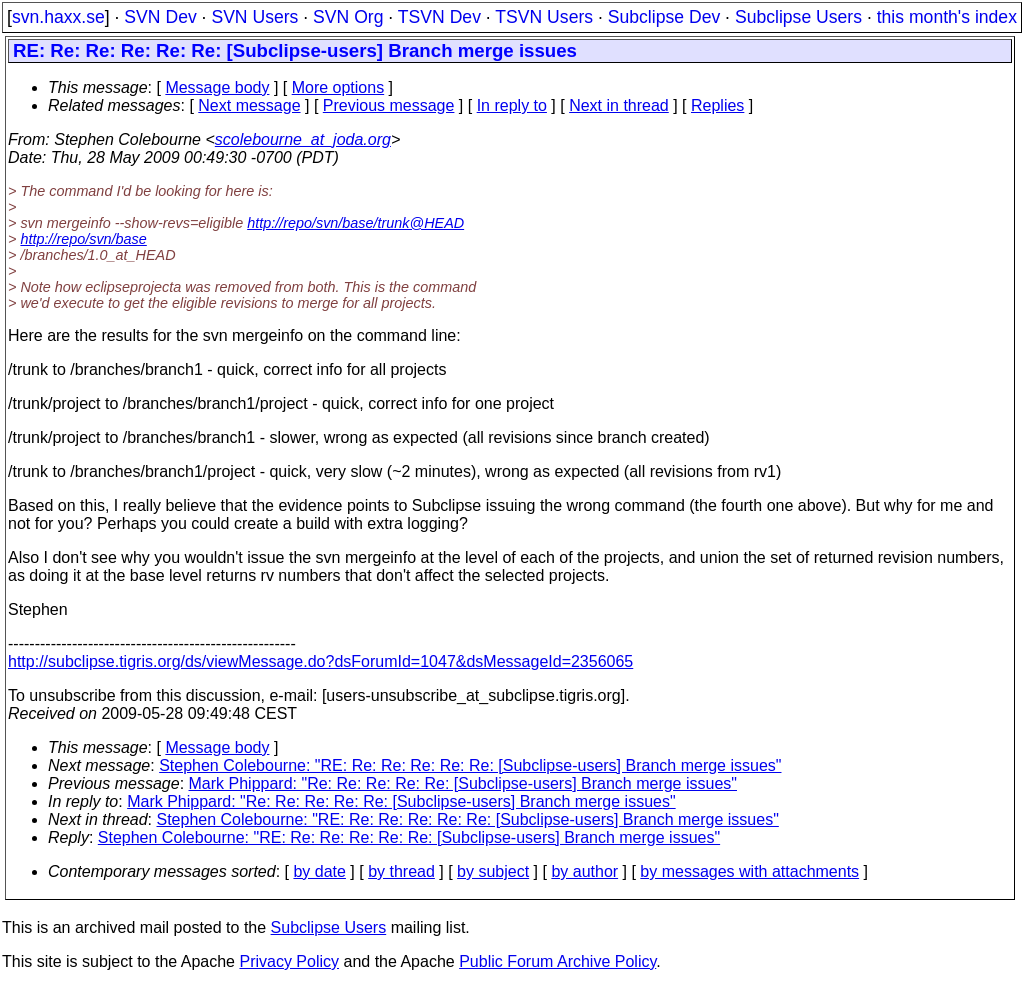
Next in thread (619, 105)
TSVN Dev (439, 17)
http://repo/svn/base (83, 239)
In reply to (512, 105)
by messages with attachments (749, 871)
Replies (717, 105)
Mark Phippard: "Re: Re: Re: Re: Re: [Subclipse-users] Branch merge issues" (463, 783)
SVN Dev (160, 17)
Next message (249, 105)
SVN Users (254, 17)
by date (319, 871)
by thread (401, 871)
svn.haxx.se (58, 17)
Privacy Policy (289, 961)
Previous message (389, 105)
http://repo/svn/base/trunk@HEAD (355, 223)
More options (338, 87)
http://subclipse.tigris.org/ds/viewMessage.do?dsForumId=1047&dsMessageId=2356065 (320, 661)
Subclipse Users (798, 17)
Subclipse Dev (664, 17)
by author (584, 871)
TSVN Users (544, 17)
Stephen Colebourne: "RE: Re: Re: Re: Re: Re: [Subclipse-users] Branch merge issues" (470, 765)
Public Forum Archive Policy (557, 961)
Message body (217, 87)
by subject (493, 871)
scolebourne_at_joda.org (303, 139)
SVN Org (348, 17)
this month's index (947, 17)
